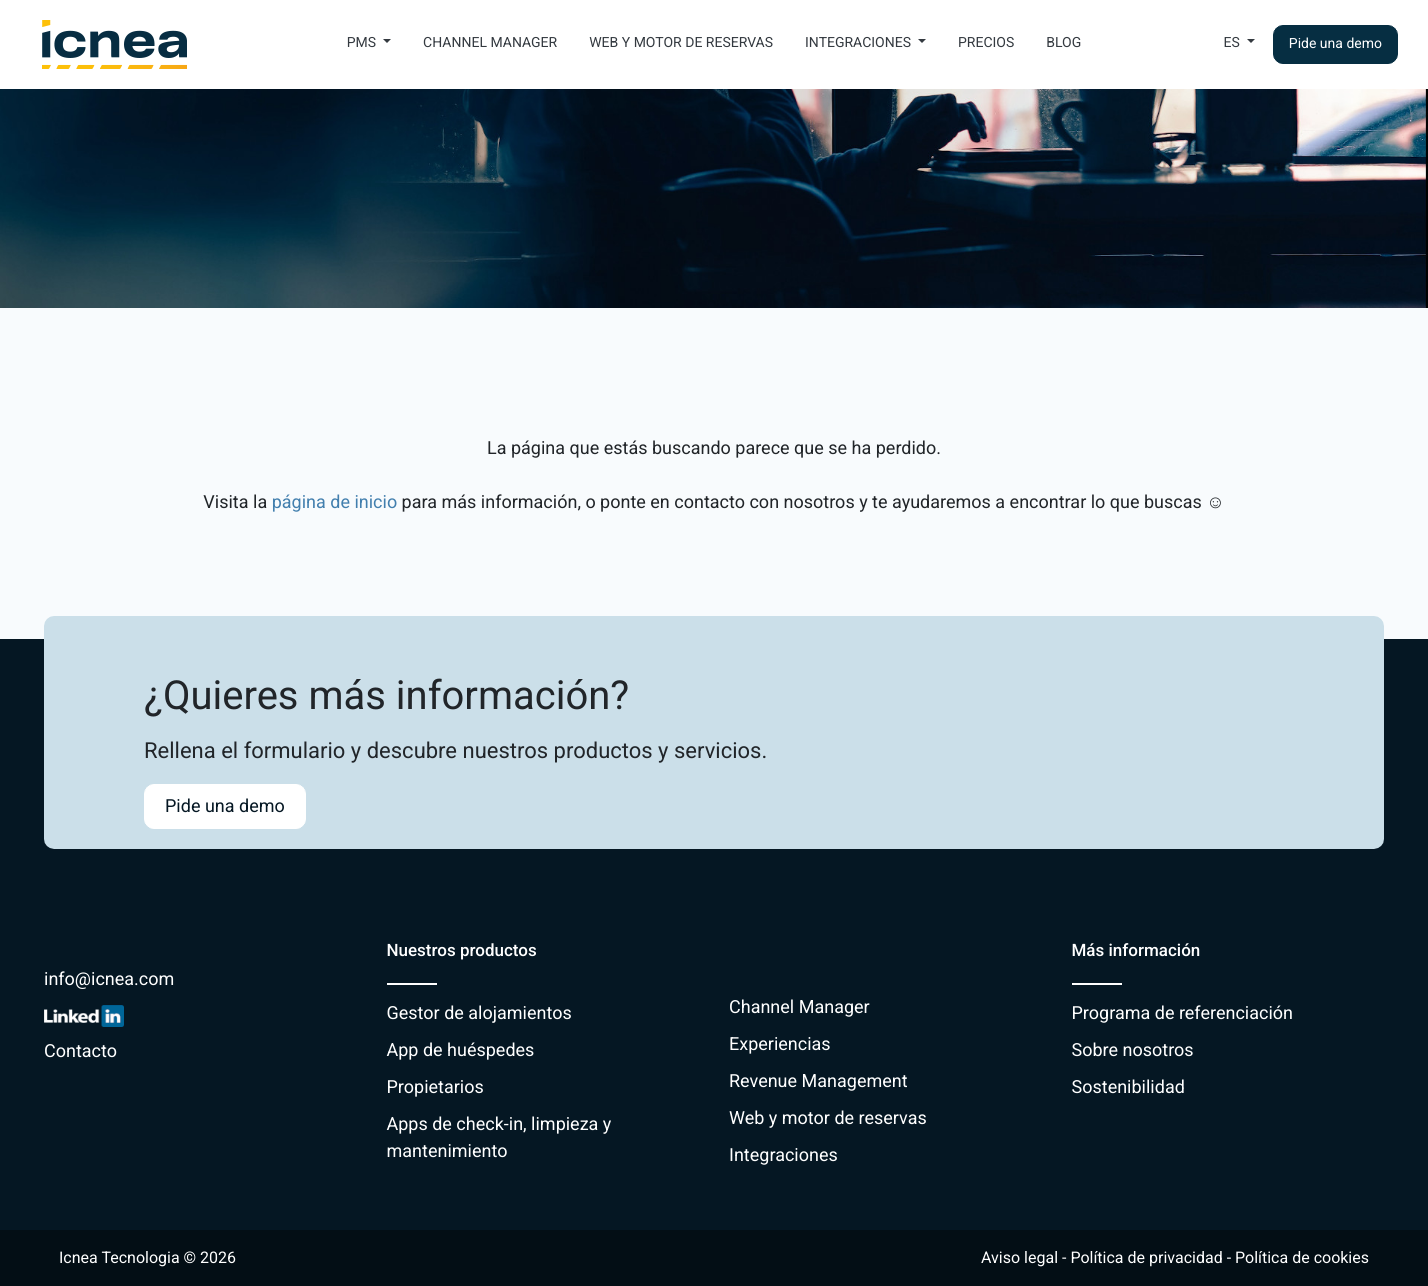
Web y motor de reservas (681, 43)
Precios (986, 43)
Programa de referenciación (1182, 1013)
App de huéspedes (461, 1050)
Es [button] (1234, 43)
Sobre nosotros (1133, 1050)
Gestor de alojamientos (479, 1013)
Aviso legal (1019, 1257)
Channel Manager (490, 43)
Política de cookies (1302, 1257)
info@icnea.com (109, 979)
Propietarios (435, 1087)
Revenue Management (818, 1081)
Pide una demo (1335, 44)
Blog (1063, 43)
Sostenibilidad (1128, 1087)
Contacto (80, 1051)
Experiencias (780, 1044)
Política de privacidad (1146, 1257)
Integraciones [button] (859, 43)
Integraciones (783, 1155)
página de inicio (335, 502)
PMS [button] (363, 43)
